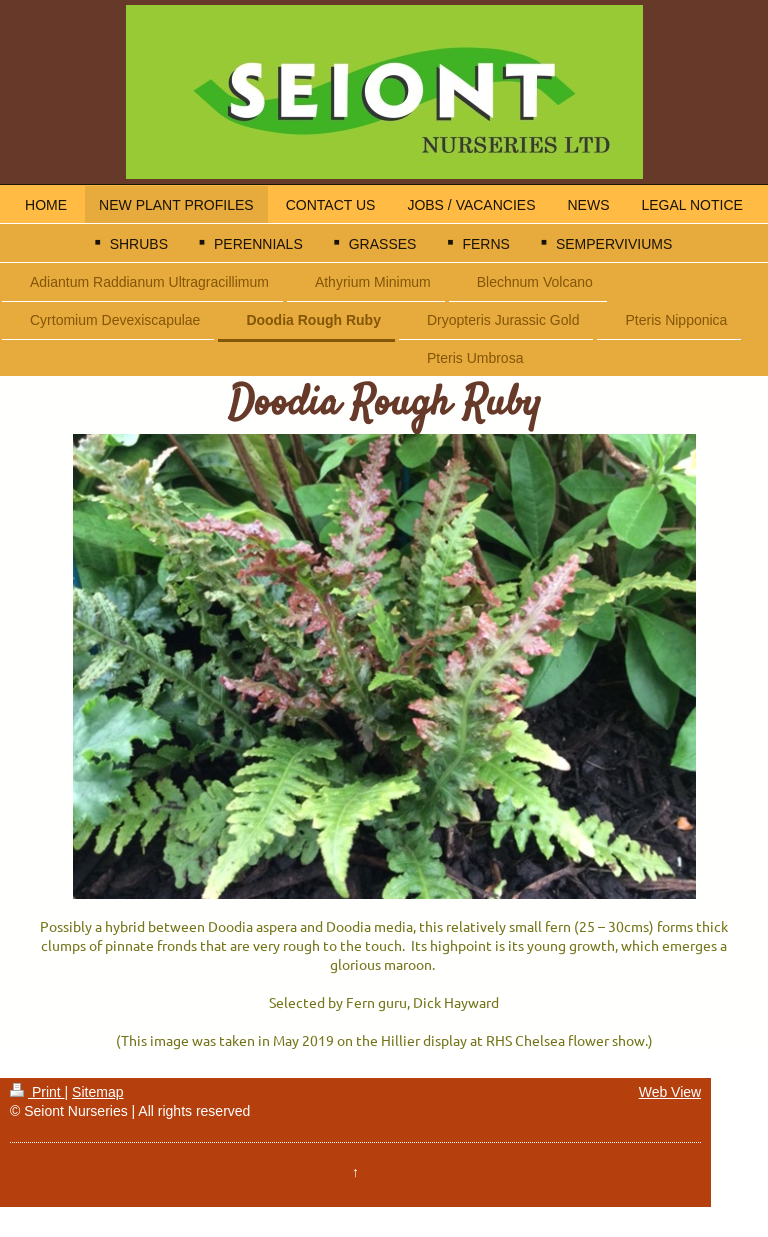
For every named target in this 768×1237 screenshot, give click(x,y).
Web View (670, 1092)
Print (37, 1092)
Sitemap (97, 1092)
